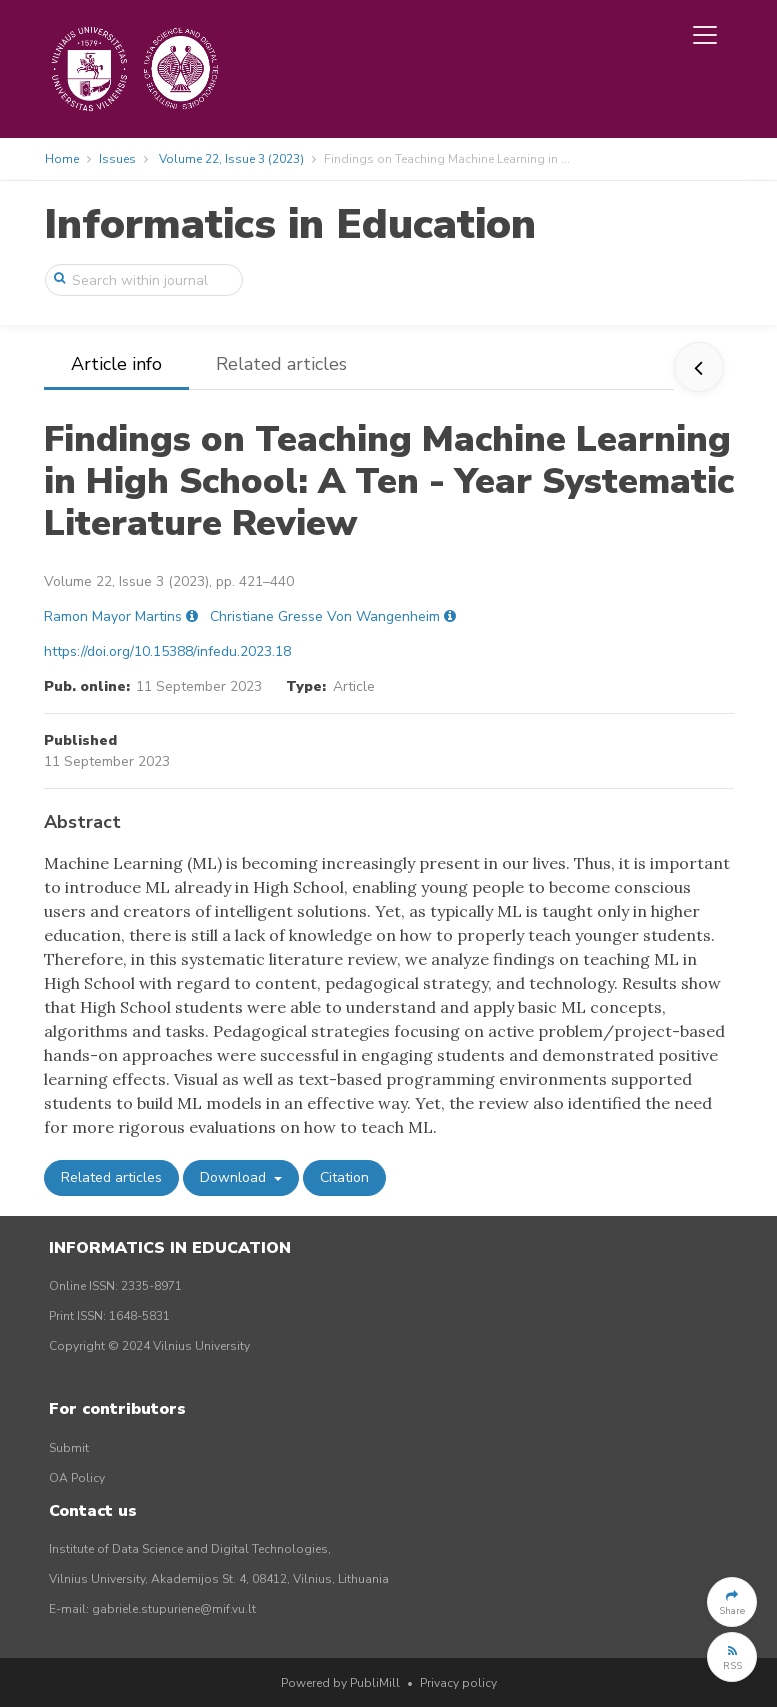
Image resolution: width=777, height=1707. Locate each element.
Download (235, 1177)
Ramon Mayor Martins (113, 616)
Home (62, 159)
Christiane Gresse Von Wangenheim (325, 616)
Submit (69, 1448)
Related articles (281, 364)
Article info (116, 364)
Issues (117, 159)
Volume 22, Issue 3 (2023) (231, 159)
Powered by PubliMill (340, 1683)
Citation (344, 1177)
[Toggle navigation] (705, 35)
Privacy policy (458, 1683)
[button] (732, 1602)
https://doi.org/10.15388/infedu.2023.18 (167, 651)
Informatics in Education (290, 224)
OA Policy (77, 1478)
